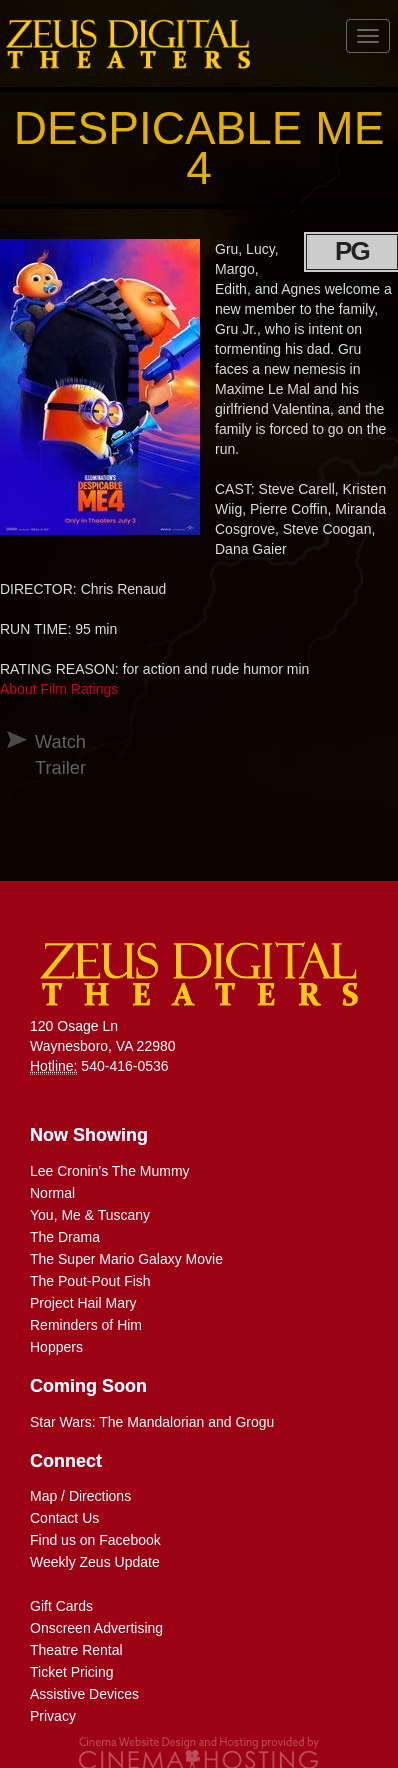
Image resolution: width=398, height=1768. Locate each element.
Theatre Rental (76, 1650)
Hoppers (56, 1347)
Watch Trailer (43, 755)
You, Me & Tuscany (90, 1215)
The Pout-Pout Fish (90, 1281)
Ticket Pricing (72, 1672)
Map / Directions (80, 1496)
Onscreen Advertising (96, 1628)
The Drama (65, 1237)
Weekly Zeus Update (95, 1562)
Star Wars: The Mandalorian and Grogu (152, 1422)
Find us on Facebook (95, 1540)
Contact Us (64, 1518)
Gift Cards (61, 1606)
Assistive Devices (84, 1694)
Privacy (53, 1716)
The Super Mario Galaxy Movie (126, 1259)
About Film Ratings (59, 689)
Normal (52, 1193)
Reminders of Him (86, 1325)
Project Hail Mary (83, 1303)
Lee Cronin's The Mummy (110, 1171)
